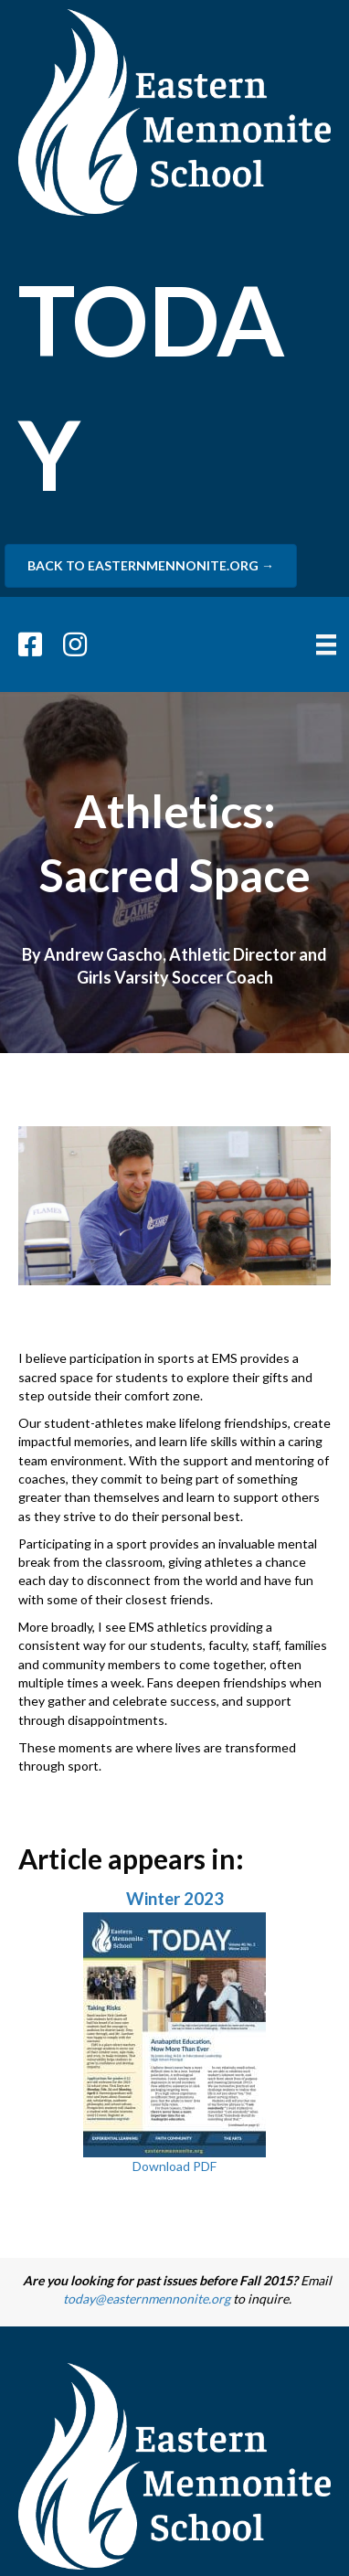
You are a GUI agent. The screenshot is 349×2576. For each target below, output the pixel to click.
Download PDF (174, 2166)
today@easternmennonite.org (146, 2298)
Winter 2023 (175, 1899)
